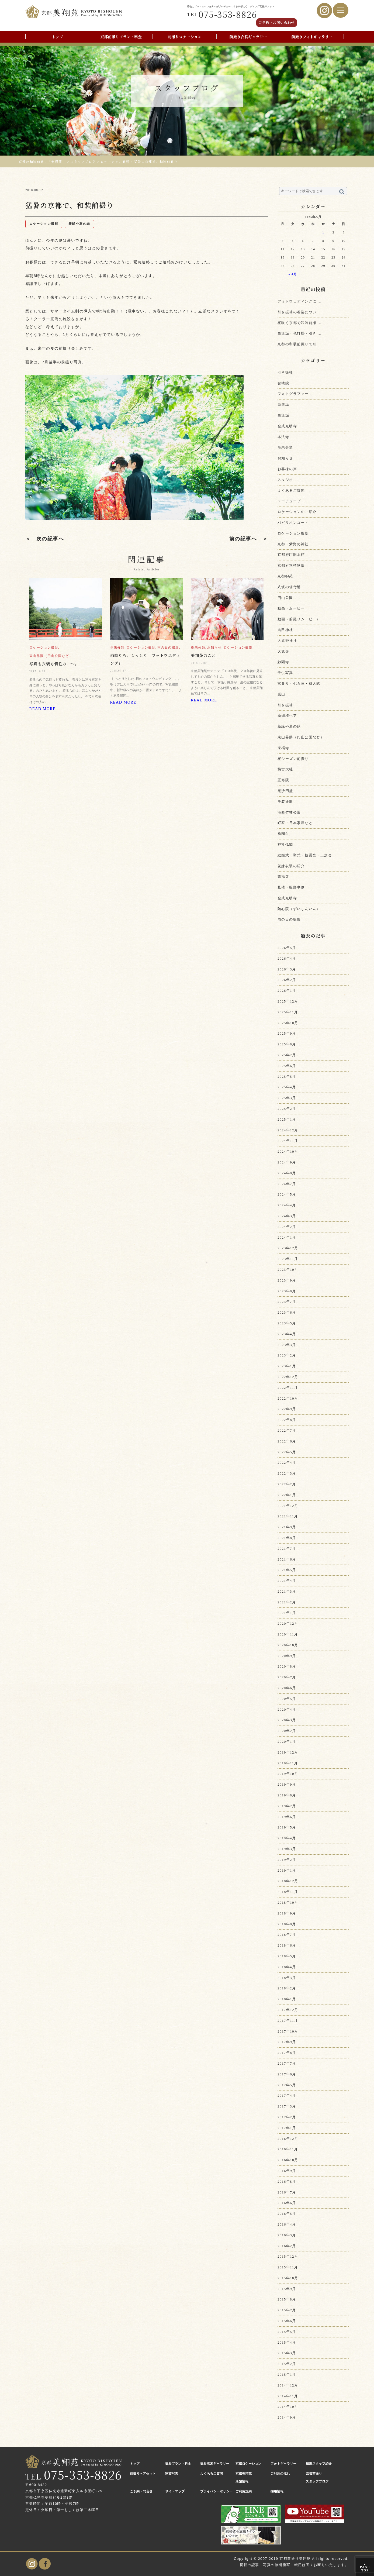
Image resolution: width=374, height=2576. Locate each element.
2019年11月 (288, 1763)
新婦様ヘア (287, 716)
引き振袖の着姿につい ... (299, 312)
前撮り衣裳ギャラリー (248, 36)
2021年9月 (287, 1527)
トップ (57, 36)
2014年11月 (288, 2396)
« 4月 (292, 274)
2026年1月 (287, 991)
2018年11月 (288, 1892)
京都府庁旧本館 (291, 555)
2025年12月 (288, 1001)
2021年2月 (287, 1602)
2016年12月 (288, 2139)
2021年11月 (288, 1516)
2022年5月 (287, 1452)
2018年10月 (288, 1902)
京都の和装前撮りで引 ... (299, 344)
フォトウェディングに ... (299, 301)
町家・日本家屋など (295, 823)
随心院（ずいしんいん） (299, 909)
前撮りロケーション (185, 36)
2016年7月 (287, 2192)
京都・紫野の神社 (293, 544)
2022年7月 (287, 1430)
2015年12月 (288, 2256)
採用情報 (277, 2491)
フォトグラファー (293, 394)
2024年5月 (287, 1194)
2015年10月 (288, 2278)
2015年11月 (288, 2267)
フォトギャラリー (283, 2463)
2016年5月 (287, 2214)
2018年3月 (287, 1978)
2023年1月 (287, 1366)
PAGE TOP (365, 2567)
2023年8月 (287, 1291)
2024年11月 (288, 1141)
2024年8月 (287, 1173)
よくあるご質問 (291, 490)
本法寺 (283, 437)
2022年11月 (288, 1388)
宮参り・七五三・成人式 (299, 683)
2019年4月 (287, 1838)
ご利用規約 (244, 2491)
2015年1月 (287, 2374)
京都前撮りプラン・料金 (121, 36)
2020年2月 (287, 1731)
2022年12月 (288, 1377)
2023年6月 (287, 1312)
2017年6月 (287, 2074)
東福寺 (283, 748)
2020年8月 (287, 1666)
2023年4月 (287, 1334)
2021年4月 (287, 1581)
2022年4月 (287, 1463)
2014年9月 (287, 2417)
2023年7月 (287, 1302)
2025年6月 (287, 1066)
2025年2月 (287, 1109)
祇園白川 (285, 834)
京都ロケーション (248, 2463)
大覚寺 (283, 651)
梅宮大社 (285, 769)
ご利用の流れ (280, 2473)
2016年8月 (287, 2181)
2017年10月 (288, 2031)
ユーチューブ (289, 501)
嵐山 (281, 694)
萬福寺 (283, 876)
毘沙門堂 (285, 791)
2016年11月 (288, 2149)
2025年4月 (287, 1087)
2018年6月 (287, 1945)
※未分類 (285, 447)
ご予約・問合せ (141, 2491)
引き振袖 (285, 372)
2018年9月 (287, 1913)
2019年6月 (287, 1817)
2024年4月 (287, 1205)
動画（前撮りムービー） (299, 619)
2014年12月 (288, 2385)
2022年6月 (287, 1441)
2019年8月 (287, 1795)
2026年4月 (287, 958)
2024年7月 (287, 1184)
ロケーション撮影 (293, 533)
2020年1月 (287, 1742)
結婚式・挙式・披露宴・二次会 (305, 855)
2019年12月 (288, 1752)
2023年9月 (287, 1280)
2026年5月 (287, 948)
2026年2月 (287, 980)
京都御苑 (285, 576)
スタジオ (285, 480)
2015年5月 (287, 2332)
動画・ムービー (291, 608)
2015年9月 (287, 2289)
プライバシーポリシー (216, 2491)
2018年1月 (287, 1999)
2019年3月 (287, 1849)
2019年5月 (287, 1827)
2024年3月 (287, 1216)
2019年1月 (287, 1870)
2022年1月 (287, 1495)
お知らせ (285, 458)
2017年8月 (287, 2053)
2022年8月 (287, 1420)
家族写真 (171, 2473)
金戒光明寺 (287, 426)
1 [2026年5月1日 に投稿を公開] (323, 232)
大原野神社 (287, 641)
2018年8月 (287, 1924)
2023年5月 (287, 1323)
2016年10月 (288, 2160)
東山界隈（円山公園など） (301, 737)
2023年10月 (288, 1270)
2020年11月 (288, 1634)
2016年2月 (287, 2246)
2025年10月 (288, 1023)
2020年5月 (287, 1699)
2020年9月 (287, 1656)
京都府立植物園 (291, 565)
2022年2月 (287, 1484)
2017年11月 (288, 2021)
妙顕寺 (283, 662)
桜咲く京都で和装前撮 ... (299, 323)
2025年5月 (287, 1077)
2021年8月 (287, 1538)
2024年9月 (287, 1162)
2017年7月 (287, 2063)
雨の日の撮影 (289, 919)
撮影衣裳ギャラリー (214, 2463)
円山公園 (285, 598)
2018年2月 (287, 1988)
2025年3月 (287, 1098)
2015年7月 (287, 2310)
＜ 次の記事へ (44, 539)
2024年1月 (287, 1237)
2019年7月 (287, 1806)
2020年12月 (288, 1623)
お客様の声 (287, 469)
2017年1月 (287, 2128)
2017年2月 (287, 2117)
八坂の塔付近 (289, 587)
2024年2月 (287, 1227)
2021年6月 (287, 1559)
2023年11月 (288, 1259)
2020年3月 (287, 1720)
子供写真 (285, 673)
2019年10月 (288, 1774)
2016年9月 (287, 2171)
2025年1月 (287, 1119)
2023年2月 (287, 1355)
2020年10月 (288, 1645)
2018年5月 (287, 1956)
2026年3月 (287, 969)
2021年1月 (287, 1613)
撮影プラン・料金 (178, 2463)
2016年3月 (287, 2235)
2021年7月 (287, 1549)
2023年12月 (288, 1248)
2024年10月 (288, 1151)
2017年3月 (287, 2106)
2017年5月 (287, 2085)
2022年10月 (288, 1398)
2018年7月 (287, 1935)
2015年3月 (287, 2353)
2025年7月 (287, 1055)
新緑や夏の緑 (289, 726)
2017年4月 (287, 2095)
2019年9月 (287, 1784)
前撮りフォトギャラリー (312, 36)
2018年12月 (288, 1881)
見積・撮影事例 (291, 887)
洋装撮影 (285, 802)
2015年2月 (287, 2364)
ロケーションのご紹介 (297, 512)
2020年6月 (287, 1688)
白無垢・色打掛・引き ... (299, 333)
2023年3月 (287, 1345)
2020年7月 (287, 1677)
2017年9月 (287, 2042)
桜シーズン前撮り (293, 759)
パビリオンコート (293, 523)
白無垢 (283, 404)
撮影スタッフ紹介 (319, 2463)
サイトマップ (175, 2491)
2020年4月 (287, 1709)
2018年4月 (287, 1967)
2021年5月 (287, 1570)
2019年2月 (287, 1860)
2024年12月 (288, 1130)
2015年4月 (287, 2342)
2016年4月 (287, 2224)
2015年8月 (287, 2299)
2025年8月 (287, 1044)
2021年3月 (287, 1591)
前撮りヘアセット (143, 2473)
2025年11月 (288, 1012)
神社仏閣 (285, 844)
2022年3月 (287, 1473)
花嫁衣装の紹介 (291, 866)
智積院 (283, 383)
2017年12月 (288, 2010)
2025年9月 (287, 1033)
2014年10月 (288, 2407)
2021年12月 (288, 1506)
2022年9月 (287, 1409)
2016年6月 (287, 2203)
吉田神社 (285, 630)
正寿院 (283, 780)
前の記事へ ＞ (248, 539)
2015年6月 (287, 2321)
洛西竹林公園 (289, 812)
